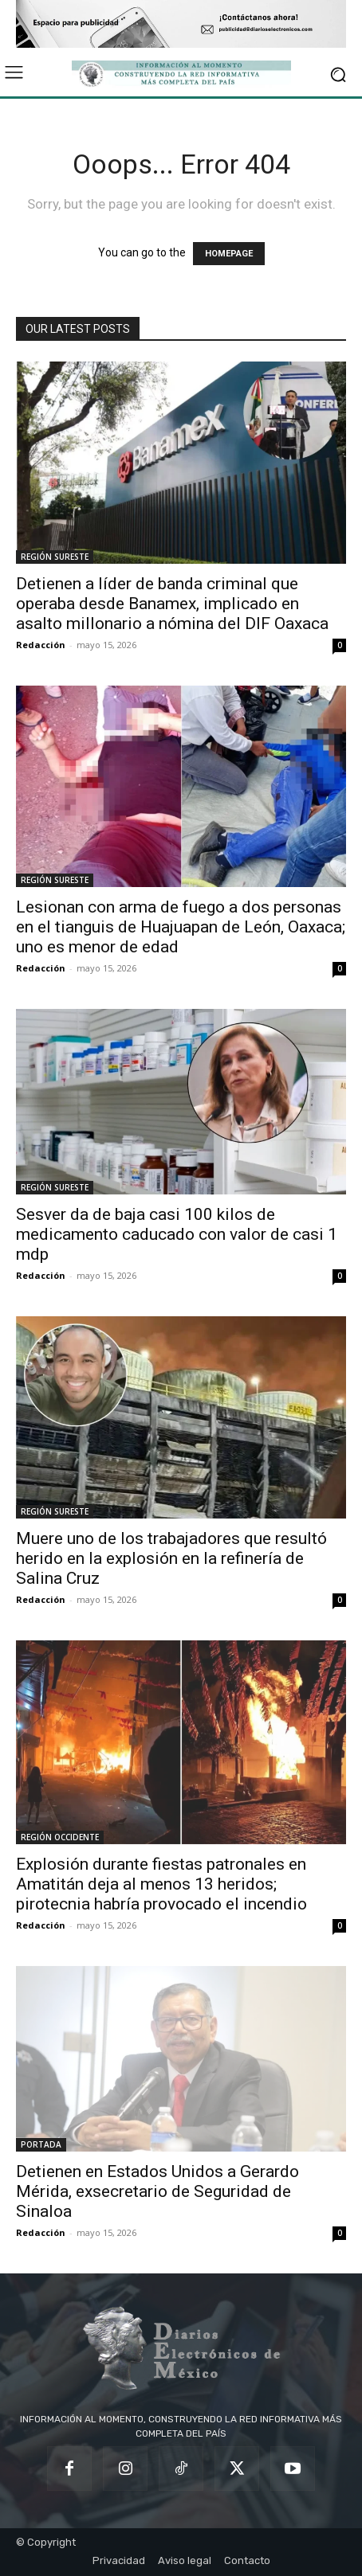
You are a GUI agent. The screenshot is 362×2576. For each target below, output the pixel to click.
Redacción (40, 645)
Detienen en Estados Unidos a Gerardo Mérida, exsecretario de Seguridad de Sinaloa (157, 2191)
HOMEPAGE (229, 253)
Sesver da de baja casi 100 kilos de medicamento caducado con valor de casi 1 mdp (176, 1234)
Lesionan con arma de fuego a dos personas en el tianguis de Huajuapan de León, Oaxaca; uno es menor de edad (180, 926)
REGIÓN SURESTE (55, 556)
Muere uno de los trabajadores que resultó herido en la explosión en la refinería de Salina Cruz (171, 1558)
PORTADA (41, 2144)
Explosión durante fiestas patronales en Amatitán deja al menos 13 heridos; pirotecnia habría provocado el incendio (161, 1884)
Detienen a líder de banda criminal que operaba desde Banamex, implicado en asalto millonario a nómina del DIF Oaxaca (172, 603)
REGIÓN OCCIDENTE (60, 1837)
